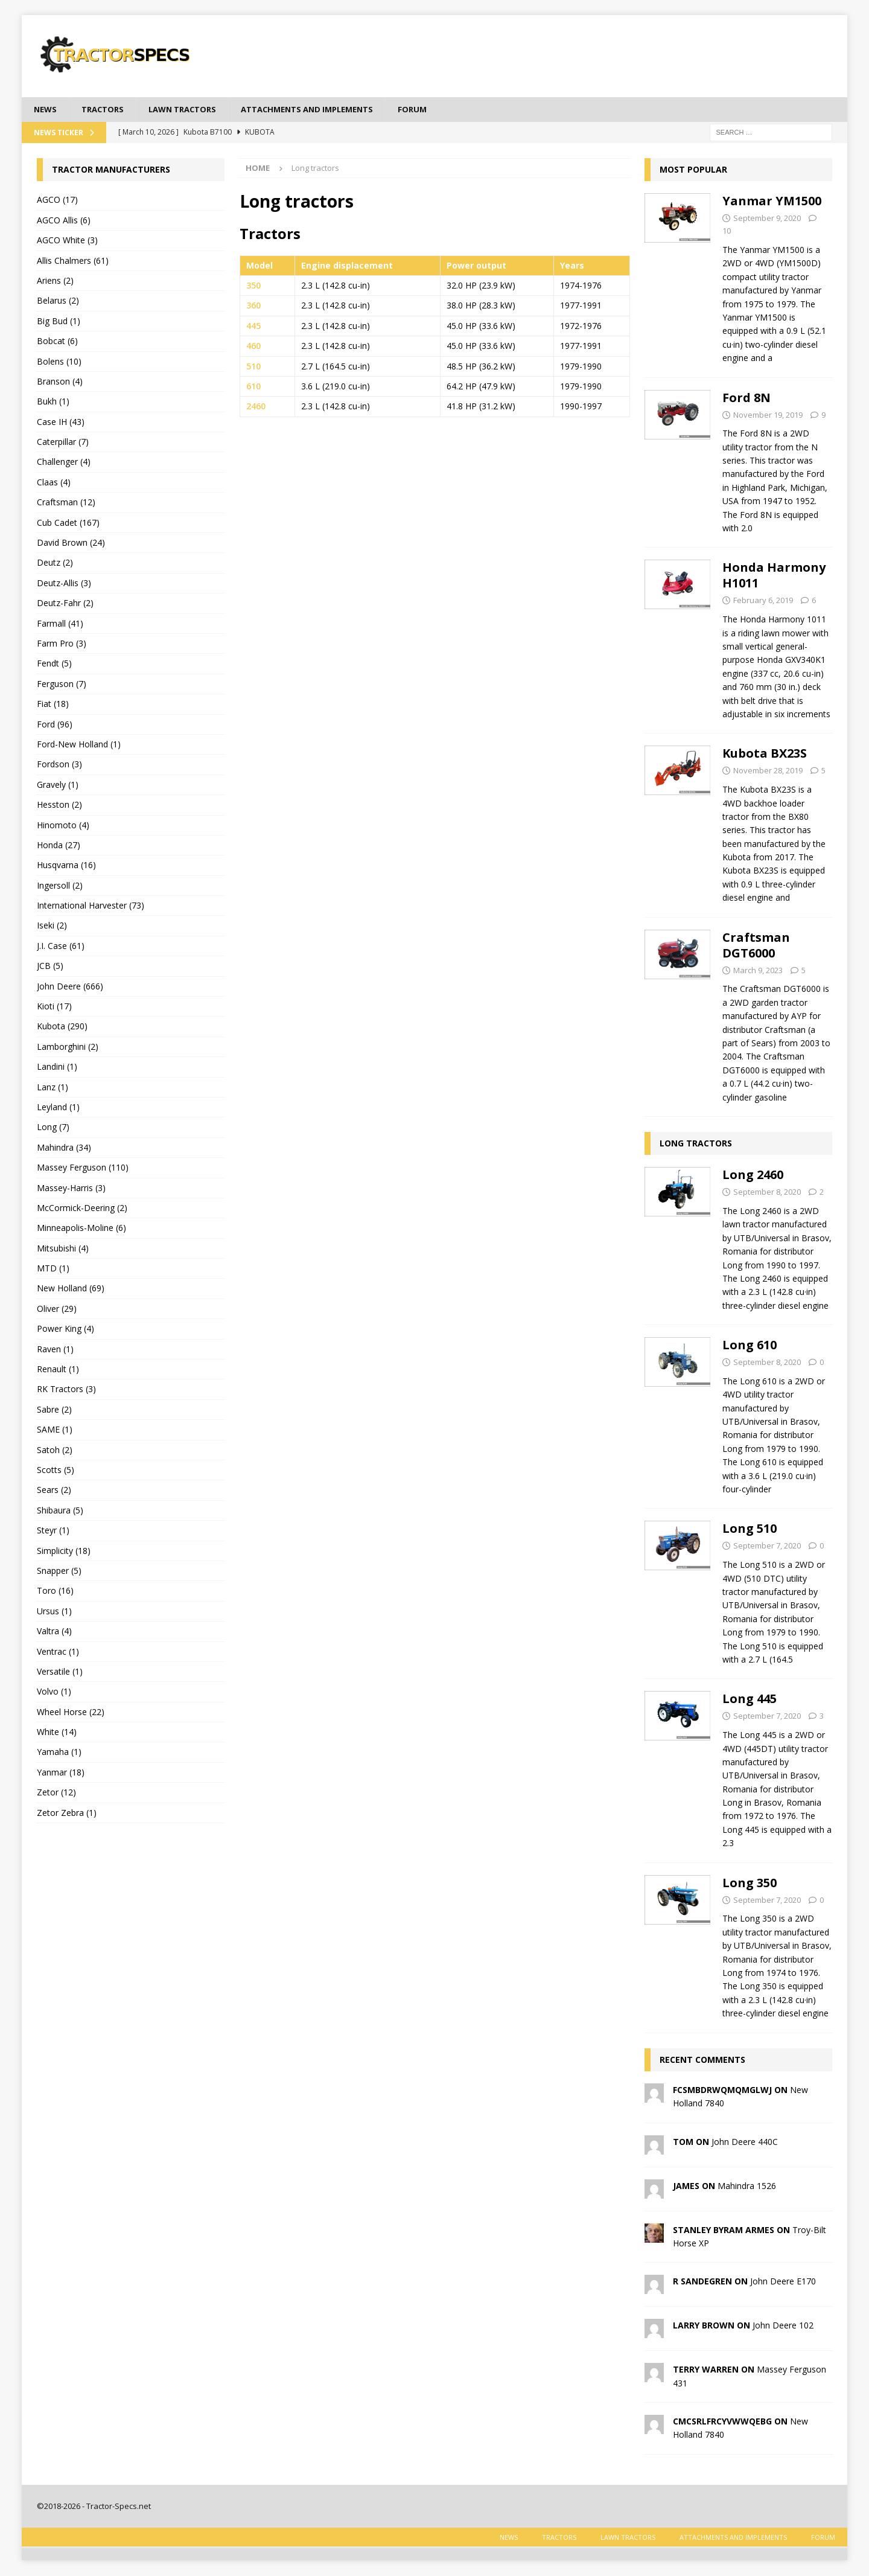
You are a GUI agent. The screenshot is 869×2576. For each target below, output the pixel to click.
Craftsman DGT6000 (756, 946)
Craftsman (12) (66, 503)
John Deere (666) (70, 986)
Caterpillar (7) (63, 443)
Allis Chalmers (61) (73, 261)
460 (253, 347)
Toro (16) (55, 1591)
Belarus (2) (58, 301)
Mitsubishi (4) (63, 1248)
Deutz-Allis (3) (64, 583)
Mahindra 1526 (747, 2186)
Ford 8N (746, 398)
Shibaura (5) (60, 1511)
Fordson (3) (59, 765)
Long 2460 (752, 1176)
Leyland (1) (58, 1108)
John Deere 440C (744, 2142)
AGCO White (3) (67, 241)
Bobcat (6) (57, 342)
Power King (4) (65, 1329)
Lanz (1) (52, 1087)
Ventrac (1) (58, 1652)
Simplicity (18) (64, 1551)
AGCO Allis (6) (64, 220)
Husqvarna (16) (66, 866)
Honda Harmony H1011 (774, 576)
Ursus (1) (54, 1611)
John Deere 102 (783, 2326)
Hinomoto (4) (63, 825)
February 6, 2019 (763, 601)
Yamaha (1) (59, 1753)
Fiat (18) (53, 705)
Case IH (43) (60, 422)
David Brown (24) (71, 543)
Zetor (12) (56, 1793)
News (46, 109)
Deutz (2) (55, 563)
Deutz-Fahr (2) (65, 604)
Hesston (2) (59, 805)
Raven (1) (55, 1349)
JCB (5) (50, 967)
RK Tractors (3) (66, 1390)
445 (253, 326)
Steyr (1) (53, 1531)
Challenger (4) (64, 462)
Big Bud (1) (58, 321)
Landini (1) (57, 1067)
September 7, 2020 (767, 1546)
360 (253, 306)
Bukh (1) (53, 402)
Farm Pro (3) (61, 644)
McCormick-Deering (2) (82, 1209)
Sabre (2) (54, 1410)
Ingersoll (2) (60, 886)
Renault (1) (58, 1370)
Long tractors (696, 1144)
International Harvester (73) (90, 906)
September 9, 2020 (767, 219)
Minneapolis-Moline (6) (81, 1229)
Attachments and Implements (325, 109)
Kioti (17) (54, 1007)
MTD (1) (53, 1269)
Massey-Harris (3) (71, 1188)
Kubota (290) (62, 1027)
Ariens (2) (55, 281)
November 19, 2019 (768, 415)
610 (253, 387)
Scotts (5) (55, 1471)
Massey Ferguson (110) (83, 1168)
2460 (256, 407)
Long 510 (749, 1529)
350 (253, 286)
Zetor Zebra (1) (67, 1813)
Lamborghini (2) (67, 1047)
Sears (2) (54, 1491)
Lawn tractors (191, 109)
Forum (437, 109)
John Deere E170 (783, 2282)
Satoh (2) (54, 1450)
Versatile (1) (60, 1672)
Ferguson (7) (61, 684)
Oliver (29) (57, 1309)
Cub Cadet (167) (68, 523)
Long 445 (749, 1700)
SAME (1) (54, 1430)
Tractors (106, 109)
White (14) (57, 1733)
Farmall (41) (60, 624)
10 (726, 231)
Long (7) (53, 1128)
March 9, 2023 (758, 970)
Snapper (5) (59, 1571)
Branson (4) (60, 382)
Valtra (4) (54, 1632)
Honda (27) (58, 845)
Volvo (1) (54, 1692)
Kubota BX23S (764, 754)
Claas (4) (54, 482)
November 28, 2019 (768, 771)
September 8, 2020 (767, 1192)
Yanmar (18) (60, 1773)
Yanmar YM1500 (771, 202)
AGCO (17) (57, 200)
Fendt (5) (54, 664)
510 (253, 366)
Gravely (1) (57, 785)
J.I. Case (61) (60, 946)
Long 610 (749, 1346)
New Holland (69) (70, 1289)
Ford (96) (54, 724)
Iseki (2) (52, 926)
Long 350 (749, 1883)
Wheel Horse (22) (70, 1712)
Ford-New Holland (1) (79, 745)
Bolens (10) (59, 362)
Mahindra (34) (64, 1148)
